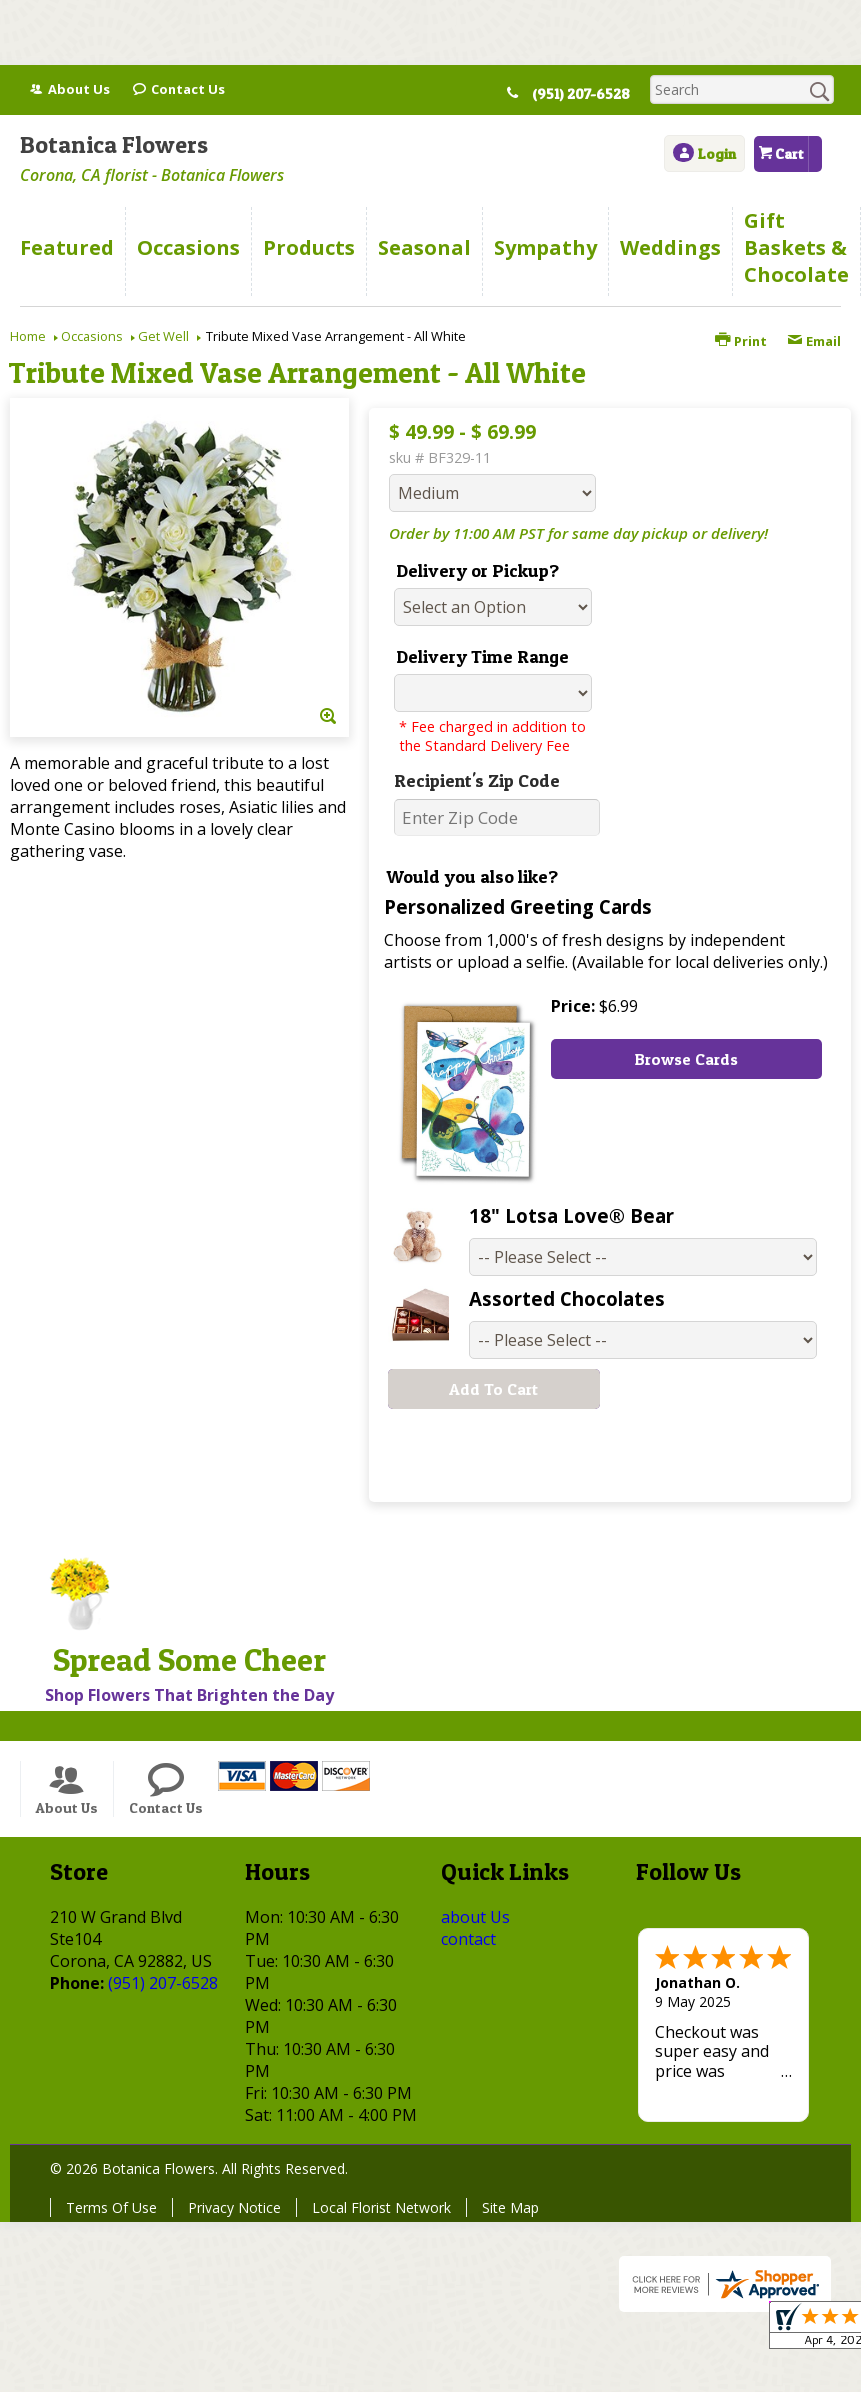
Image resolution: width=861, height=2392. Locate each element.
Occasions (92, 336)
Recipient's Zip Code (477, 780)
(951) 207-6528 (589, 94)
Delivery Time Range (482, 656)
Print (741, 341)
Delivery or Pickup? (477, 570)
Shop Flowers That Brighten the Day (189, 1695)
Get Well (163, 336)
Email (814, 341)
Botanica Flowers (114, 144)
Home (28, 336)
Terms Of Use (111, 2207)
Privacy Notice (234, 2207)
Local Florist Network (381, 2207)
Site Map (510, 2207)
